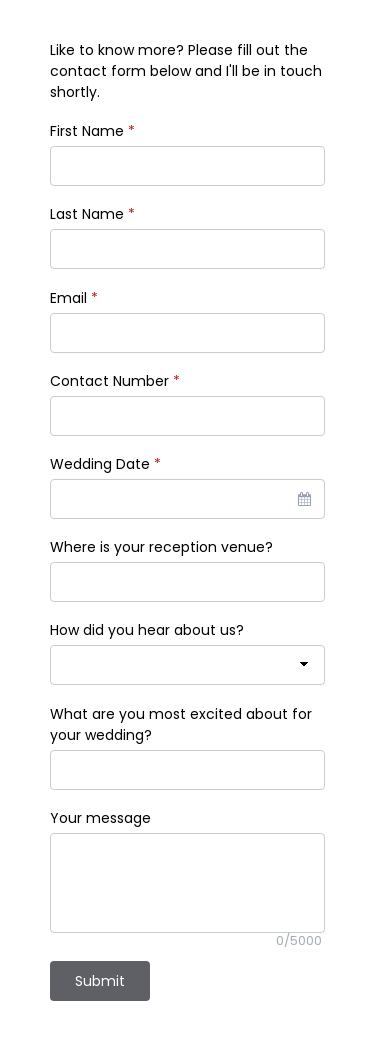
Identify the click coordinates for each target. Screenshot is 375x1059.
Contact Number (115, 381)
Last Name (92, 214)
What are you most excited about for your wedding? (181, 724)
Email (74, 298)
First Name (92, 131)
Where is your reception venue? (161, 547)
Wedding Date (105, 464)
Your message (100, 818)
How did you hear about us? (147, 630)
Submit (100, 981)
